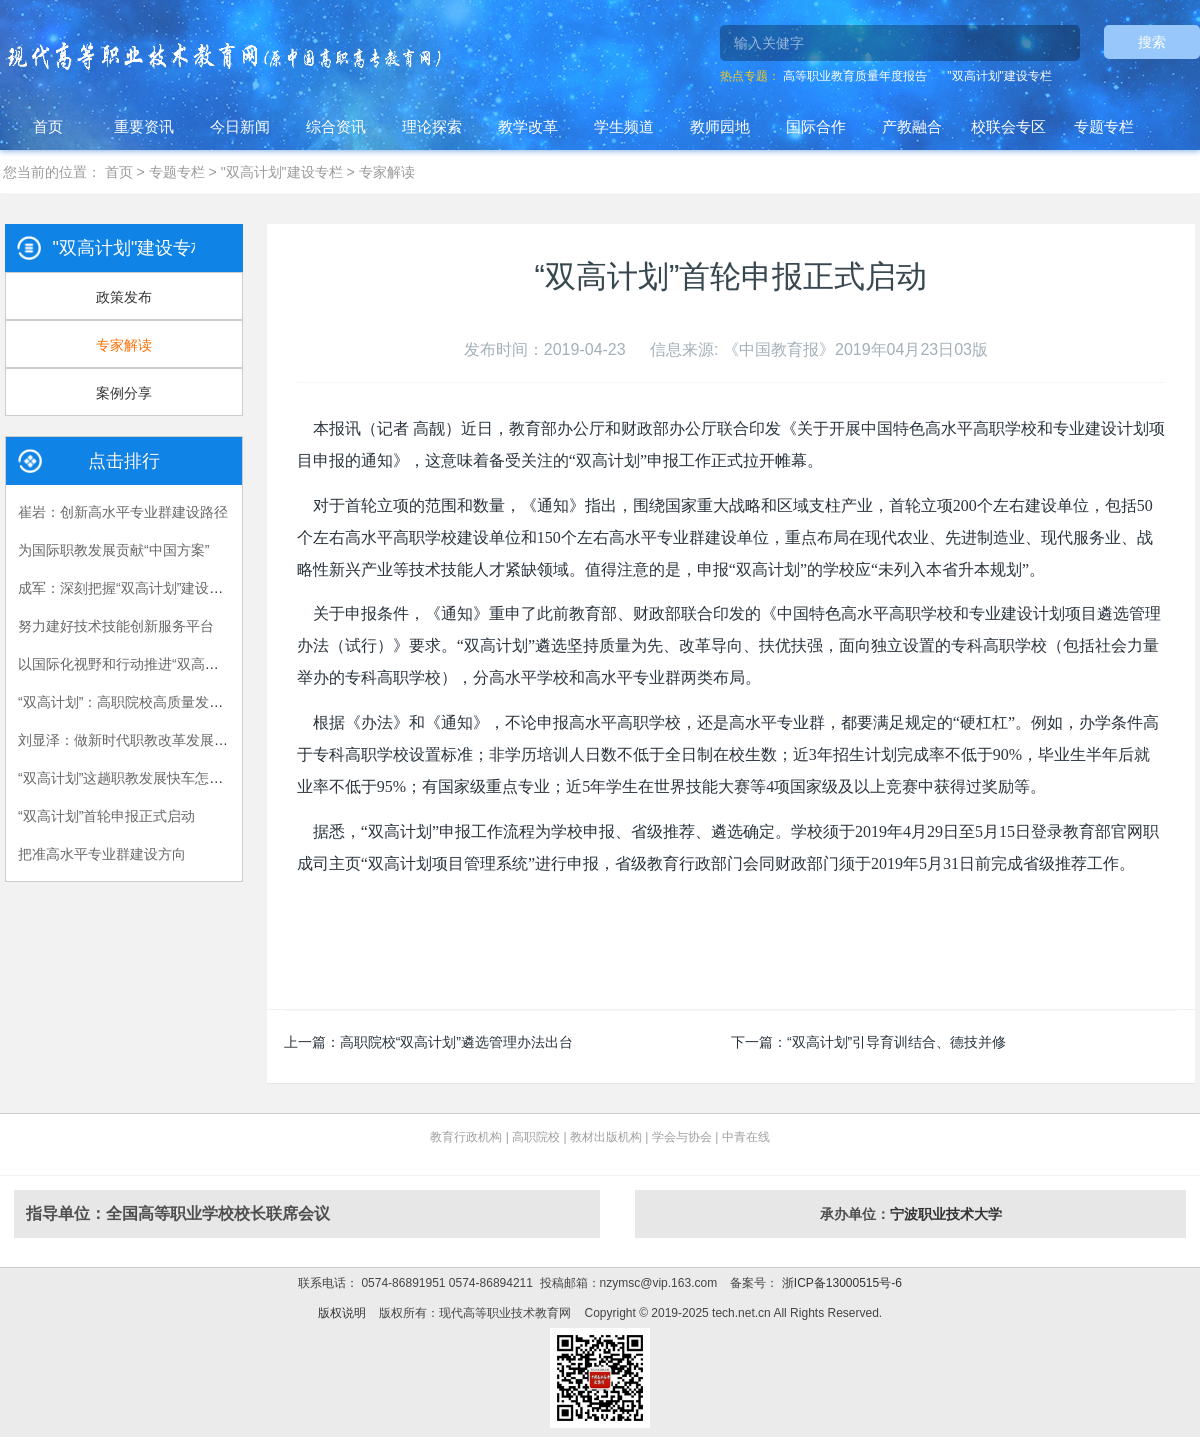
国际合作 (816, 126)
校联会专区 (1008, 126)
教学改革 (528, 126)
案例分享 (124, 393)
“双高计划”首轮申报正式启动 (106, 816)
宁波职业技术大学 (946, 1214)
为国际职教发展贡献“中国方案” (113, 550)
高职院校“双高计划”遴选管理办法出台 (456, 1042)
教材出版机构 (606, 1137)
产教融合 (912, 126)
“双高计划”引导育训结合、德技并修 (896, 1042)
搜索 (1152, 42)
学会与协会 (682, 1137)
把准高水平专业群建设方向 (102, 854)
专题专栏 (1104, 126)
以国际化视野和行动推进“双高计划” (127, 664)
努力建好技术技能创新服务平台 (116, 626)
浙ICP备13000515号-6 (839, 1283)
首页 (48, 126)
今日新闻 (240, 126)
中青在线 (746, 1137)
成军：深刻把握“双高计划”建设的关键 (134, 588)
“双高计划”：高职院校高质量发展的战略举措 (155, 702)
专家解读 (387, 172)
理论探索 (432, 126)
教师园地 (720, 126)
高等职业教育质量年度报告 (855, 76)
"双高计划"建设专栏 (999, 76)
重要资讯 (144, 126)
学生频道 (624, 126)
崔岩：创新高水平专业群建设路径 (123, 512)
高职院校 (536, 1137)
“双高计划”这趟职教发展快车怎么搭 (127, 778)
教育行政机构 (466, 1137)
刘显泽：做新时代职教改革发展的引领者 (144, 740)
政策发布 (124, 297)
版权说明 (342, 1313)
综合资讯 (336, 126)
